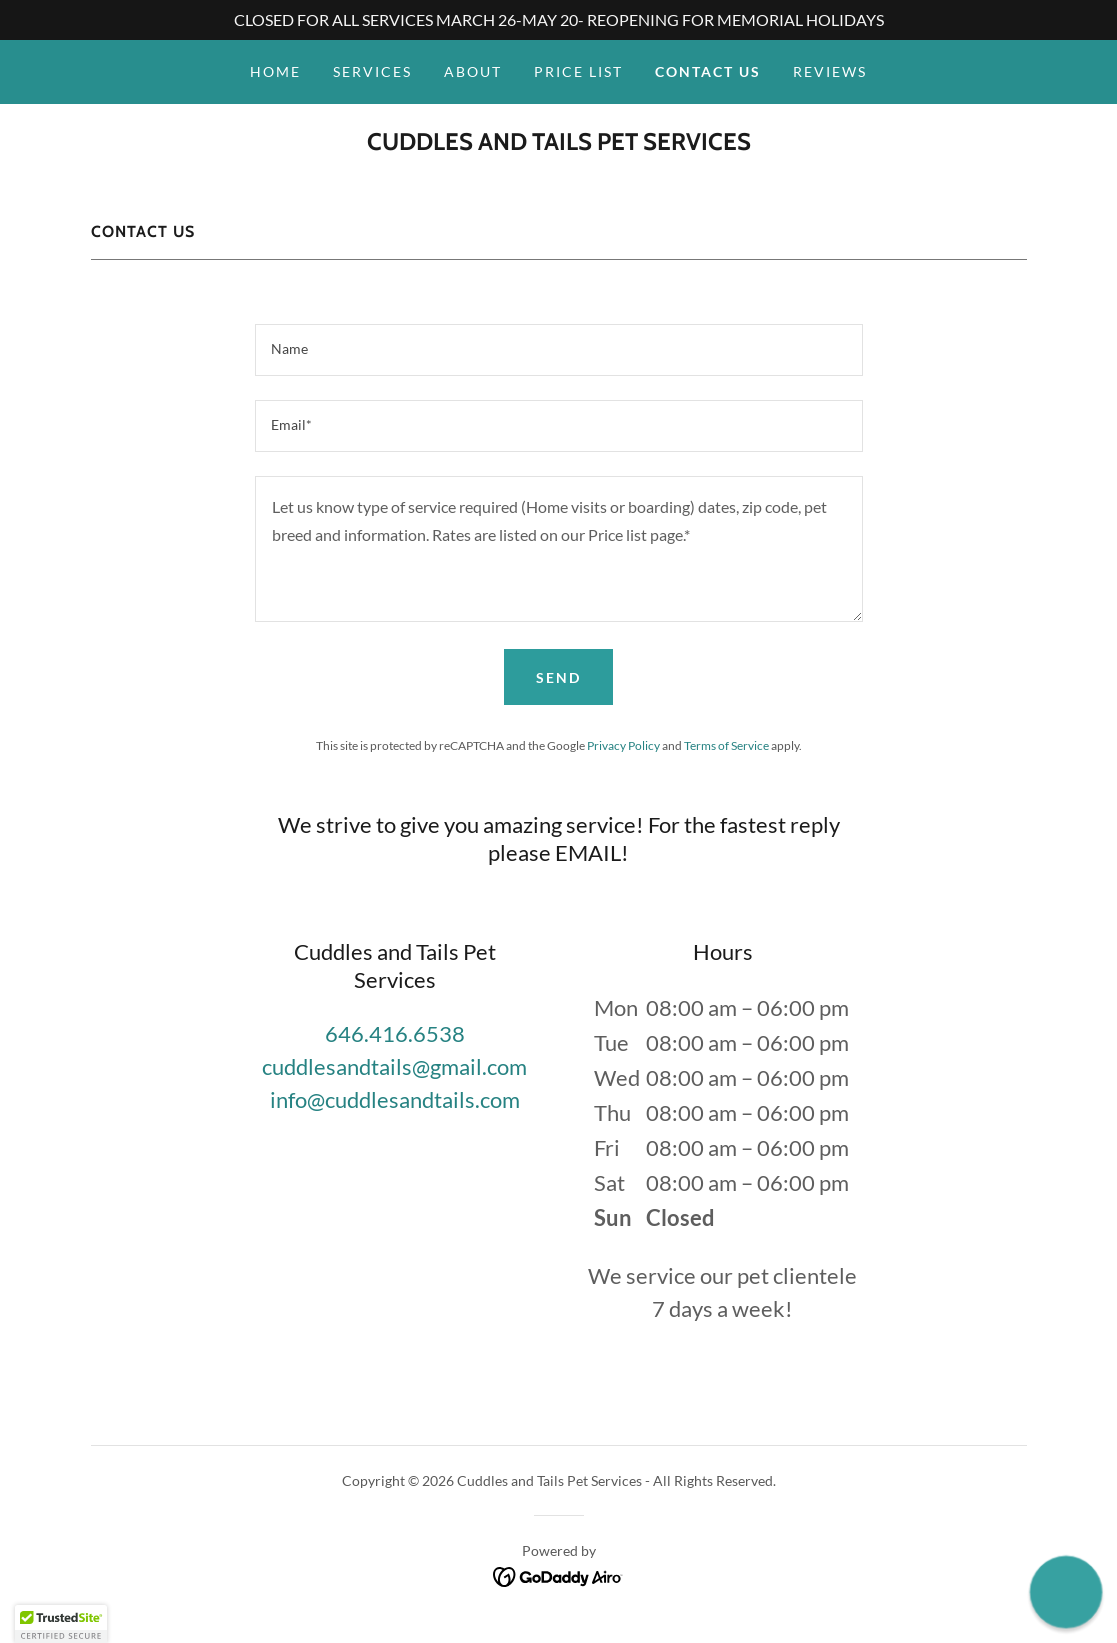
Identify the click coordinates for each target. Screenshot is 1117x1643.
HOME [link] (275, 71)
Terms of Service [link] (726, 745)
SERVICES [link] (372, 71)
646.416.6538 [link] (395, 1033)
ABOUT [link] (473, 71)
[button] (61, 1624)
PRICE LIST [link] (578, 71)
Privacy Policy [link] (623, 745)
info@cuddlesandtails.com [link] (395, 1099)
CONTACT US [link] (708, 71)
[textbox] (559, 350)
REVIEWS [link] (830, 71)
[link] (559, 143)
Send (558, 677)
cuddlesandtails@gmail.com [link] (394, 1066)
